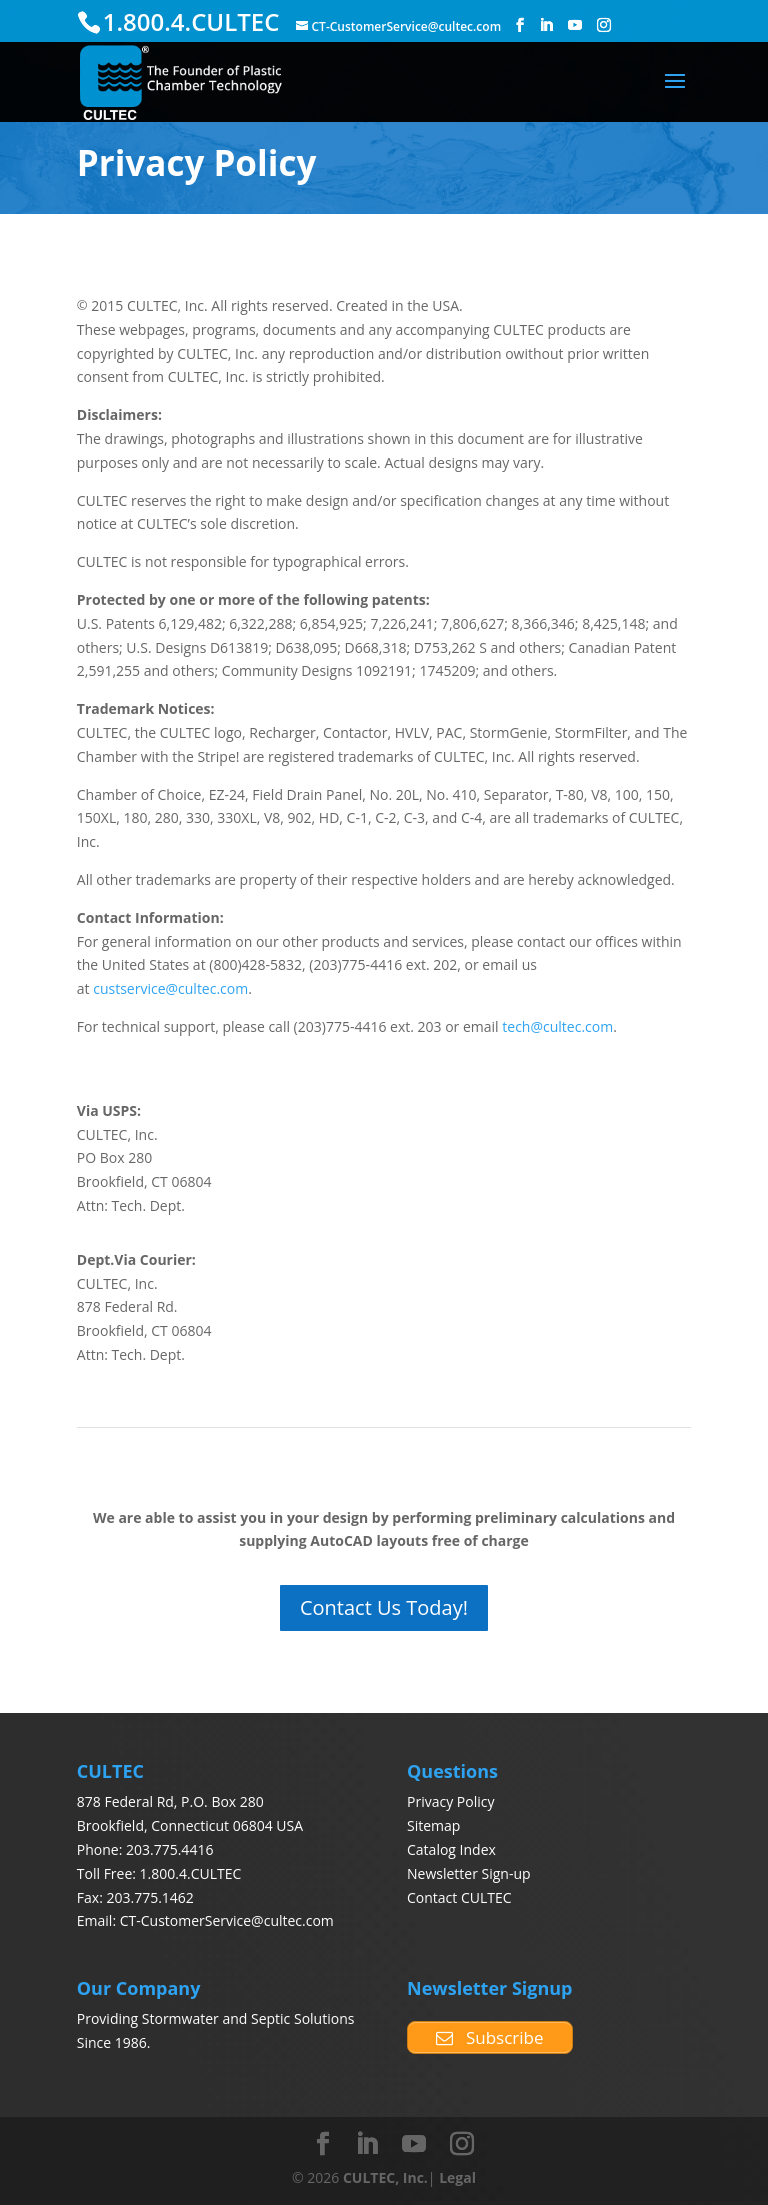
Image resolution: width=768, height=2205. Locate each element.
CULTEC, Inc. (385, 2177)
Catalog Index (451, 1849)
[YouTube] (575, 25)
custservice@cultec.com (170, 988)
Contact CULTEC (459, 1897)
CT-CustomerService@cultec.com (227, 1920)
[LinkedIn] (546, 25)
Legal (457, 2177)
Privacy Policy (450, 1801)
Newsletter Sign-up (469, 1873)
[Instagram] (604, 25)
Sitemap (433, 1825)
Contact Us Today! (384, 1607)
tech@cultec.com (557, 1026)
